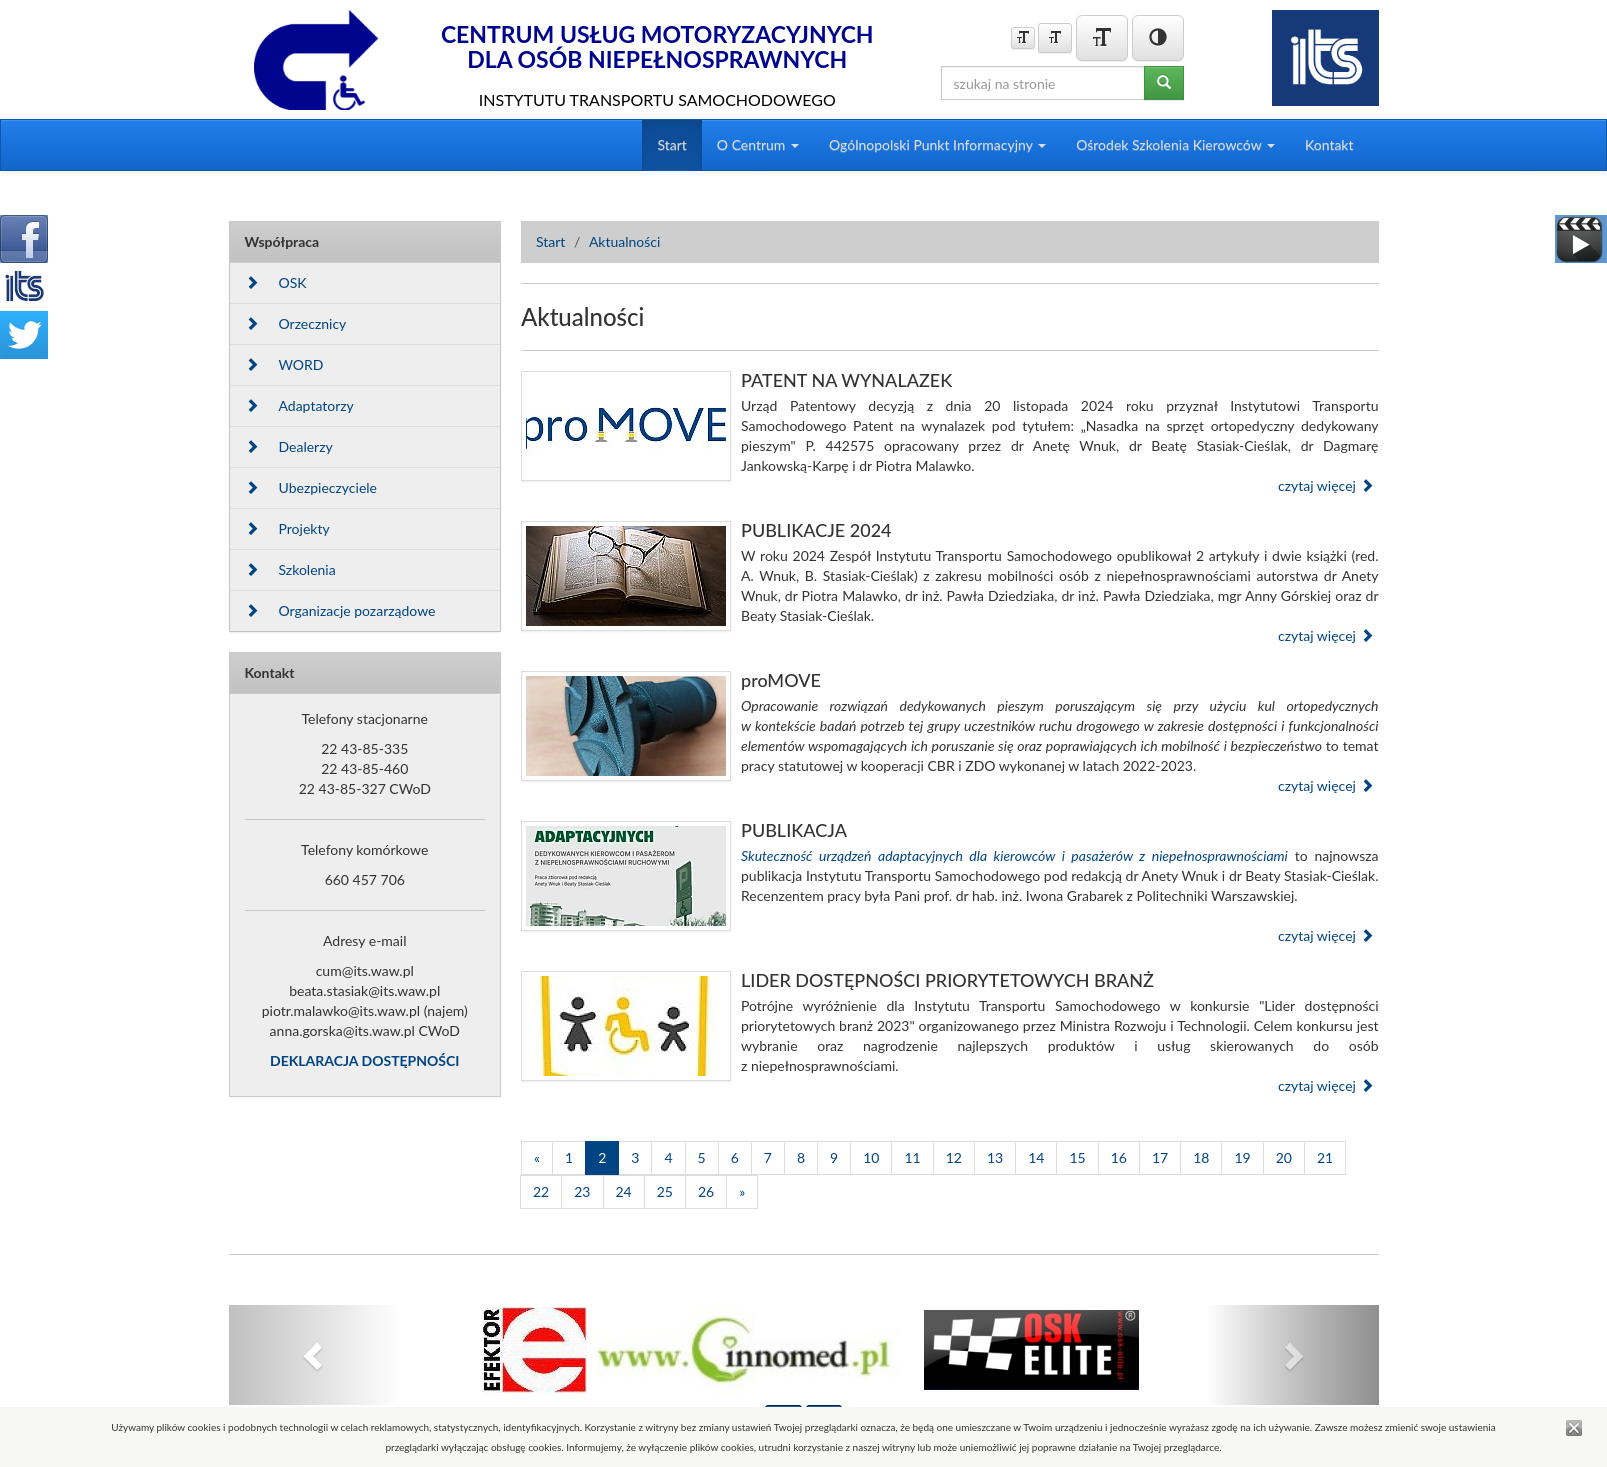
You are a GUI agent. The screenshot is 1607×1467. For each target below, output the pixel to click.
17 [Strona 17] (1160, 1157)
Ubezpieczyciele (311, 487)
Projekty (287, 528)
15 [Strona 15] (1077, 1157)
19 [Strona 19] (1242, 1157)
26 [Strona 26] (706, 1191)
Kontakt (1329, 144)
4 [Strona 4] (668, 1157)
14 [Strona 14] (1036, 1157)
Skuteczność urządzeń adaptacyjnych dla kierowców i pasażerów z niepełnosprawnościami (1014, 855)
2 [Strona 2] (602, 1157)
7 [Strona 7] (768, 1157)
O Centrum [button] (758, 144)
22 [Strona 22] (541, 1191)
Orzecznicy (296, 323)
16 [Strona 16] (1119, 1157)
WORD (284, 364)
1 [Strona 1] (569, 1157)
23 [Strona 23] (582, 1191)
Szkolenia (290, 569)
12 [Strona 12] (954, 1157)
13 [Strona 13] (995, 1157)
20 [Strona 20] (1284, 1157)
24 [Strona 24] (624, 1191)
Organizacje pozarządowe (340, 610)
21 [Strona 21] (1325, 1157)
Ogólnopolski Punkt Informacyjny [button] (937, 144)
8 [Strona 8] (801, 1157)
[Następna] (742, 1192)
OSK (276, 282)
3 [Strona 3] (635, 1157)
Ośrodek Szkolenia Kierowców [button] (1175, 144)
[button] (315, 1355)
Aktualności (625, 241)
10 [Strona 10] (871, 1157)
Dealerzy (289, 446)
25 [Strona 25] (665, 1191)
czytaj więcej (1326, 485)
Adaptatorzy (299, 405)
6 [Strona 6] (735, 1157)
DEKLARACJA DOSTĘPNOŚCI (364, 1060)
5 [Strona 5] (702, 1157)
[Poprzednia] (537, 1158)
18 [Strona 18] (1201, 1157)
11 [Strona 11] (912, 1157)
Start (671, 144)
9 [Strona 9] (834, 1157)
